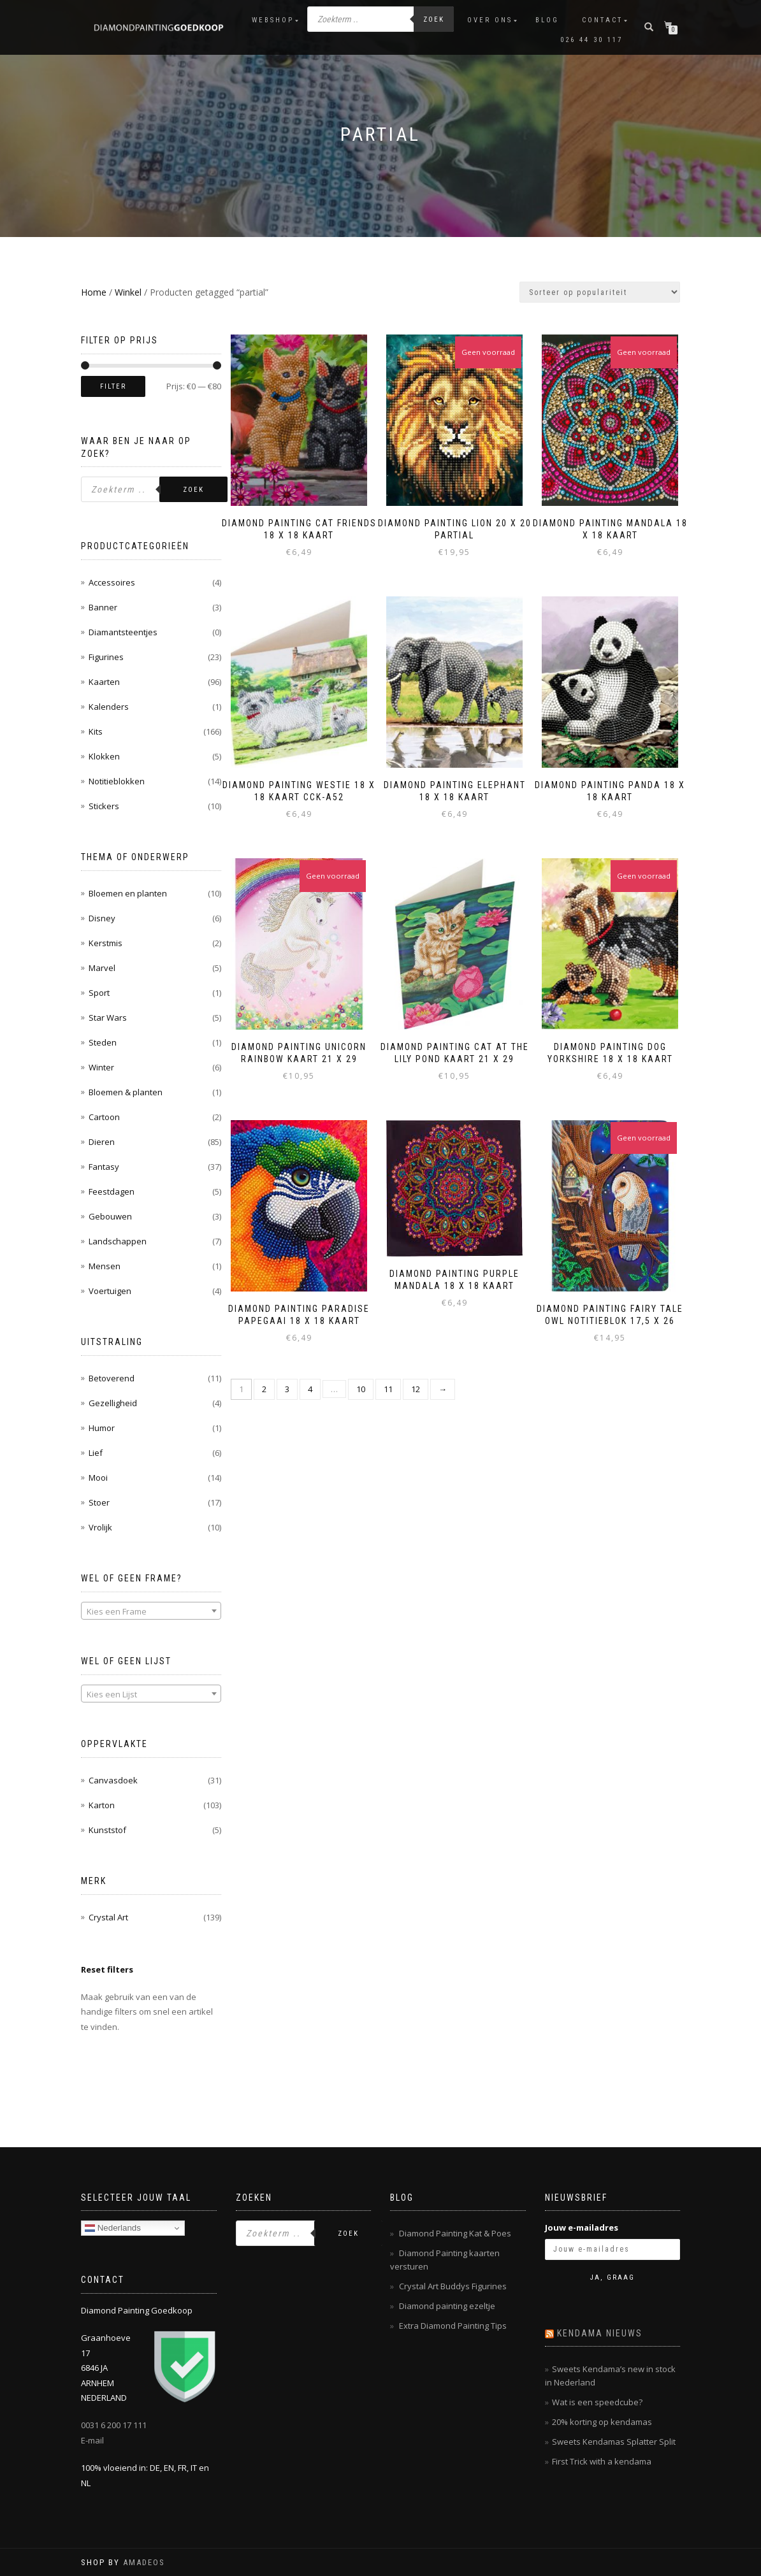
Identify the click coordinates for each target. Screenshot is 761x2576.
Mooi (98, 1477)
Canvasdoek (113, 1780)
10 (360, 1386)
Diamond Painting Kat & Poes (455, 2233)
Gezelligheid (113, 1403)
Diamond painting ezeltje (447, 2306)
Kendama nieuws (599, 2333)
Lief (96, 1452)
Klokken (104, 756)
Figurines (106, 657)
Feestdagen (111, 1191)
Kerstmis (105, 943)
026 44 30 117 (591, 40)
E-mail (92, 2440)
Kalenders (109, 706)
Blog (547, 20)
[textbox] (151, 1611)
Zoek (433, 19)
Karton (102, 1805)
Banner (103, 607)
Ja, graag (612, 2277)
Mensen (104, 1266)
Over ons (489, 20)
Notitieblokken (117, 781)
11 (388, 1386)
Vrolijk (100, 1527)
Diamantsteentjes (123, 632)
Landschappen (118, 1241)
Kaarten (104, 681)
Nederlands (113, 2228)
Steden (103, 1042)
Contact (602, 20)
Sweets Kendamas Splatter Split (614, 2441)
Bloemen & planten (126, 1092)
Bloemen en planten (128, 893)
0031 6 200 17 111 (114, 2425)
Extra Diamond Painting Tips (453, 2325)
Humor (102, 1428)
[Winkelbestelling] (599, 292)
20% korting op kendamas (602, 2422)
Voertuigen (110, 1291)
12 (415, 1386)
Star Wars (108, 1017)
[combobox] (151, 1611)
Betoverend (111, 1378)
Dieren (102, 1142)
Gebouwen (110, 1216)
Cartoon (104, 1117)
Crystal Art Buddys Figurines (453, 2286)
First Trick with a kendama (601, 2461)
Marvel (102, 968)
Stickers (104, 806)
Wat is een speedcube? (597, 2402)
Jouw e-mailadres (581, 2227)
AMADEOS (144, 2562)
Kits (96, 731)
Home (93, 292)
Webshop (273, 20)
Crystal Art (108, 1917)
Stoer (99, 1502)
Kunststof (107, 1830)
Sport (99, 992)
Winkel (128, 292)
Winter (101, 1067)
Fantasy (104, 1166)
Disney (102, 918)
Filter (113, 386)
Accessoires (112, 582)
